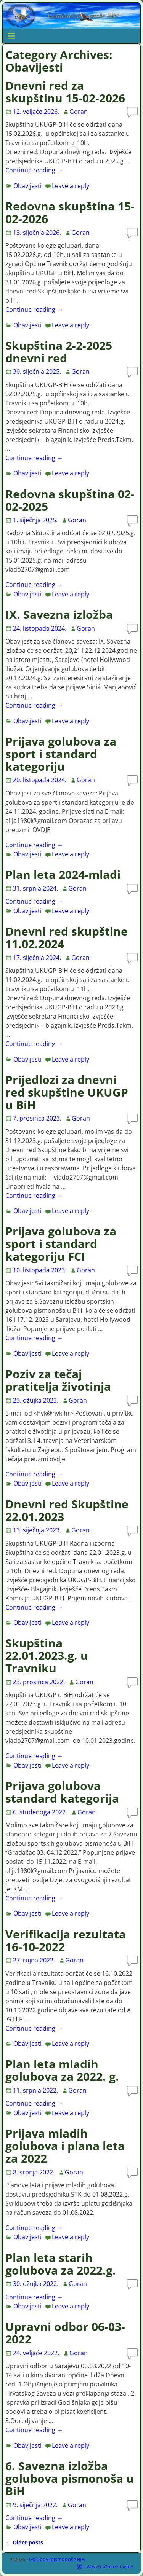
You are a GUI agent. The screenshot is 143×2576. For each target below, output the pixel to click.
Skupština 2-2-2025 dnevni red (58, 352)
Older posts (24, 2542)
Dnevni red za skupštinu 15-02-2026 (65, 92)
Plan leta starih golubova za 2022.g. (60, 2264)
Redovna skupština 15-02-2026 (70, 212)
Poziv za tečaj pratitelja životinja (58, 1380)
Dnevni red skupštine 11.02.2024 (66, 937)
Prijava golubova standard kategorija (62, 1792)
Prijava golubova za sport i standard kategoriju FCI (60, 1243)
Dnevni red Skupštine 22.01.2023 (67, 1510)
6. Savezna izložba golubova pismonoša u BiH (69, 2478)
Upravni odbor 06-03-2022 (65, 2333)
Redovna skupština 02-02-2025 (70, 500)
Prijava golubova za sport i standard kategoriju (60, 753)
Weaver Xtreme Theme (109, 2566)
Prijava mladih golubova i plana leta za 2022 (65, 2145)
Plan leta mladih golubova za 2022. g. (62, 2070)
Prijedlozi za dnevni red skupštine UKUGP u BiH (66, 1092)
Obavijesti (27, 186)
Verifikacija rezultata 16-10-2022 (65, 1940)
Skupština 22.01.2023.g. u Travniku (46, 1655)
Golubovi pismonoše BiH (57, 2559)
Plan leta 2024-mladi (63, 874)
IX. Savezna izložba (59, 614)
